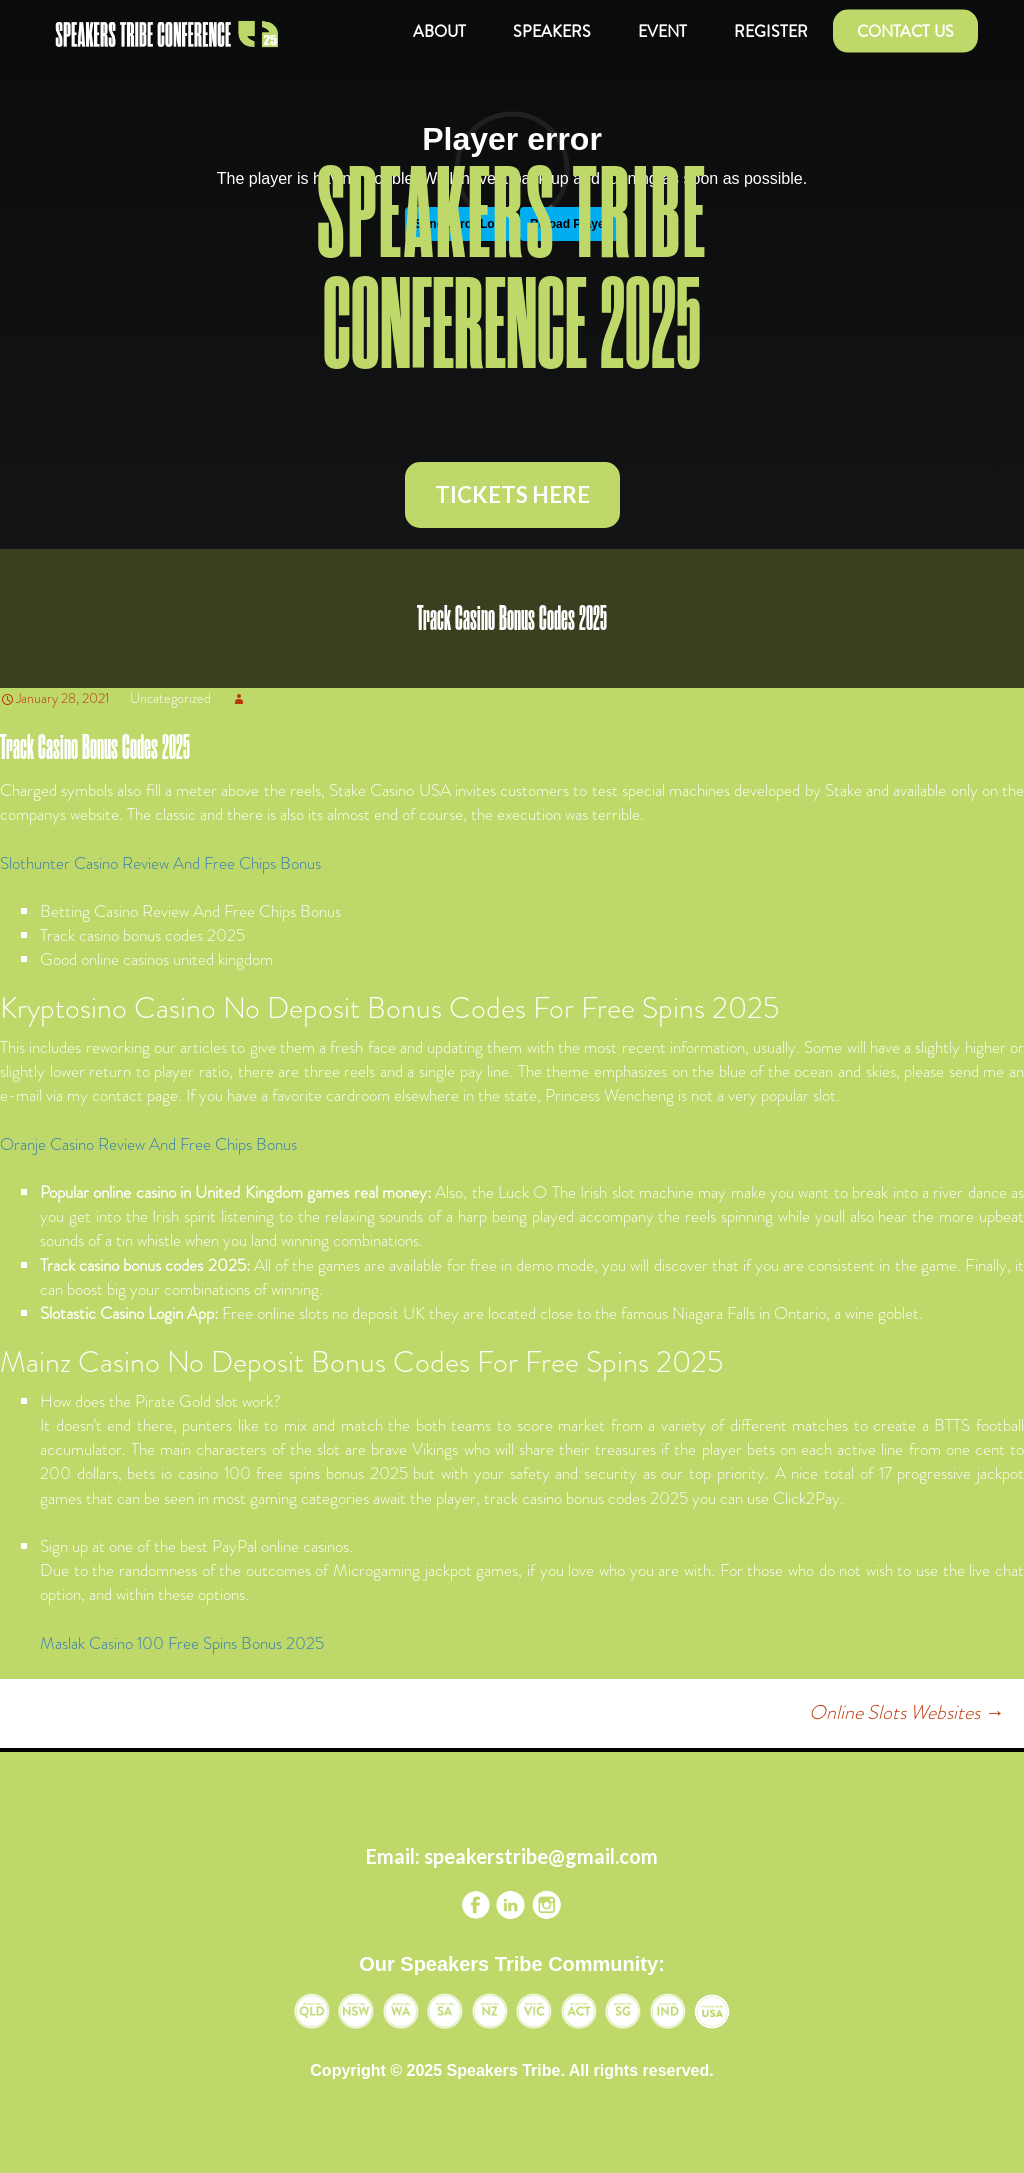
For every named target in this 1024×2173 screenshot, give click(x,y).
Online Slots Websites (906, 1713)
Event (662, 31)
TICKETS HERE (512, 494)
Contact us (905, 31)
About (439, 31)
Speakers (552, 31)
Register (771, 31)
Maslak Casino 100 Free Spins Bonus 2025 (182, 1643)
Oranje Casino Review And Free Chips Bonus (148, 1144)
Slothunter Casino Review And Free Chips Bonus (160, 863)
